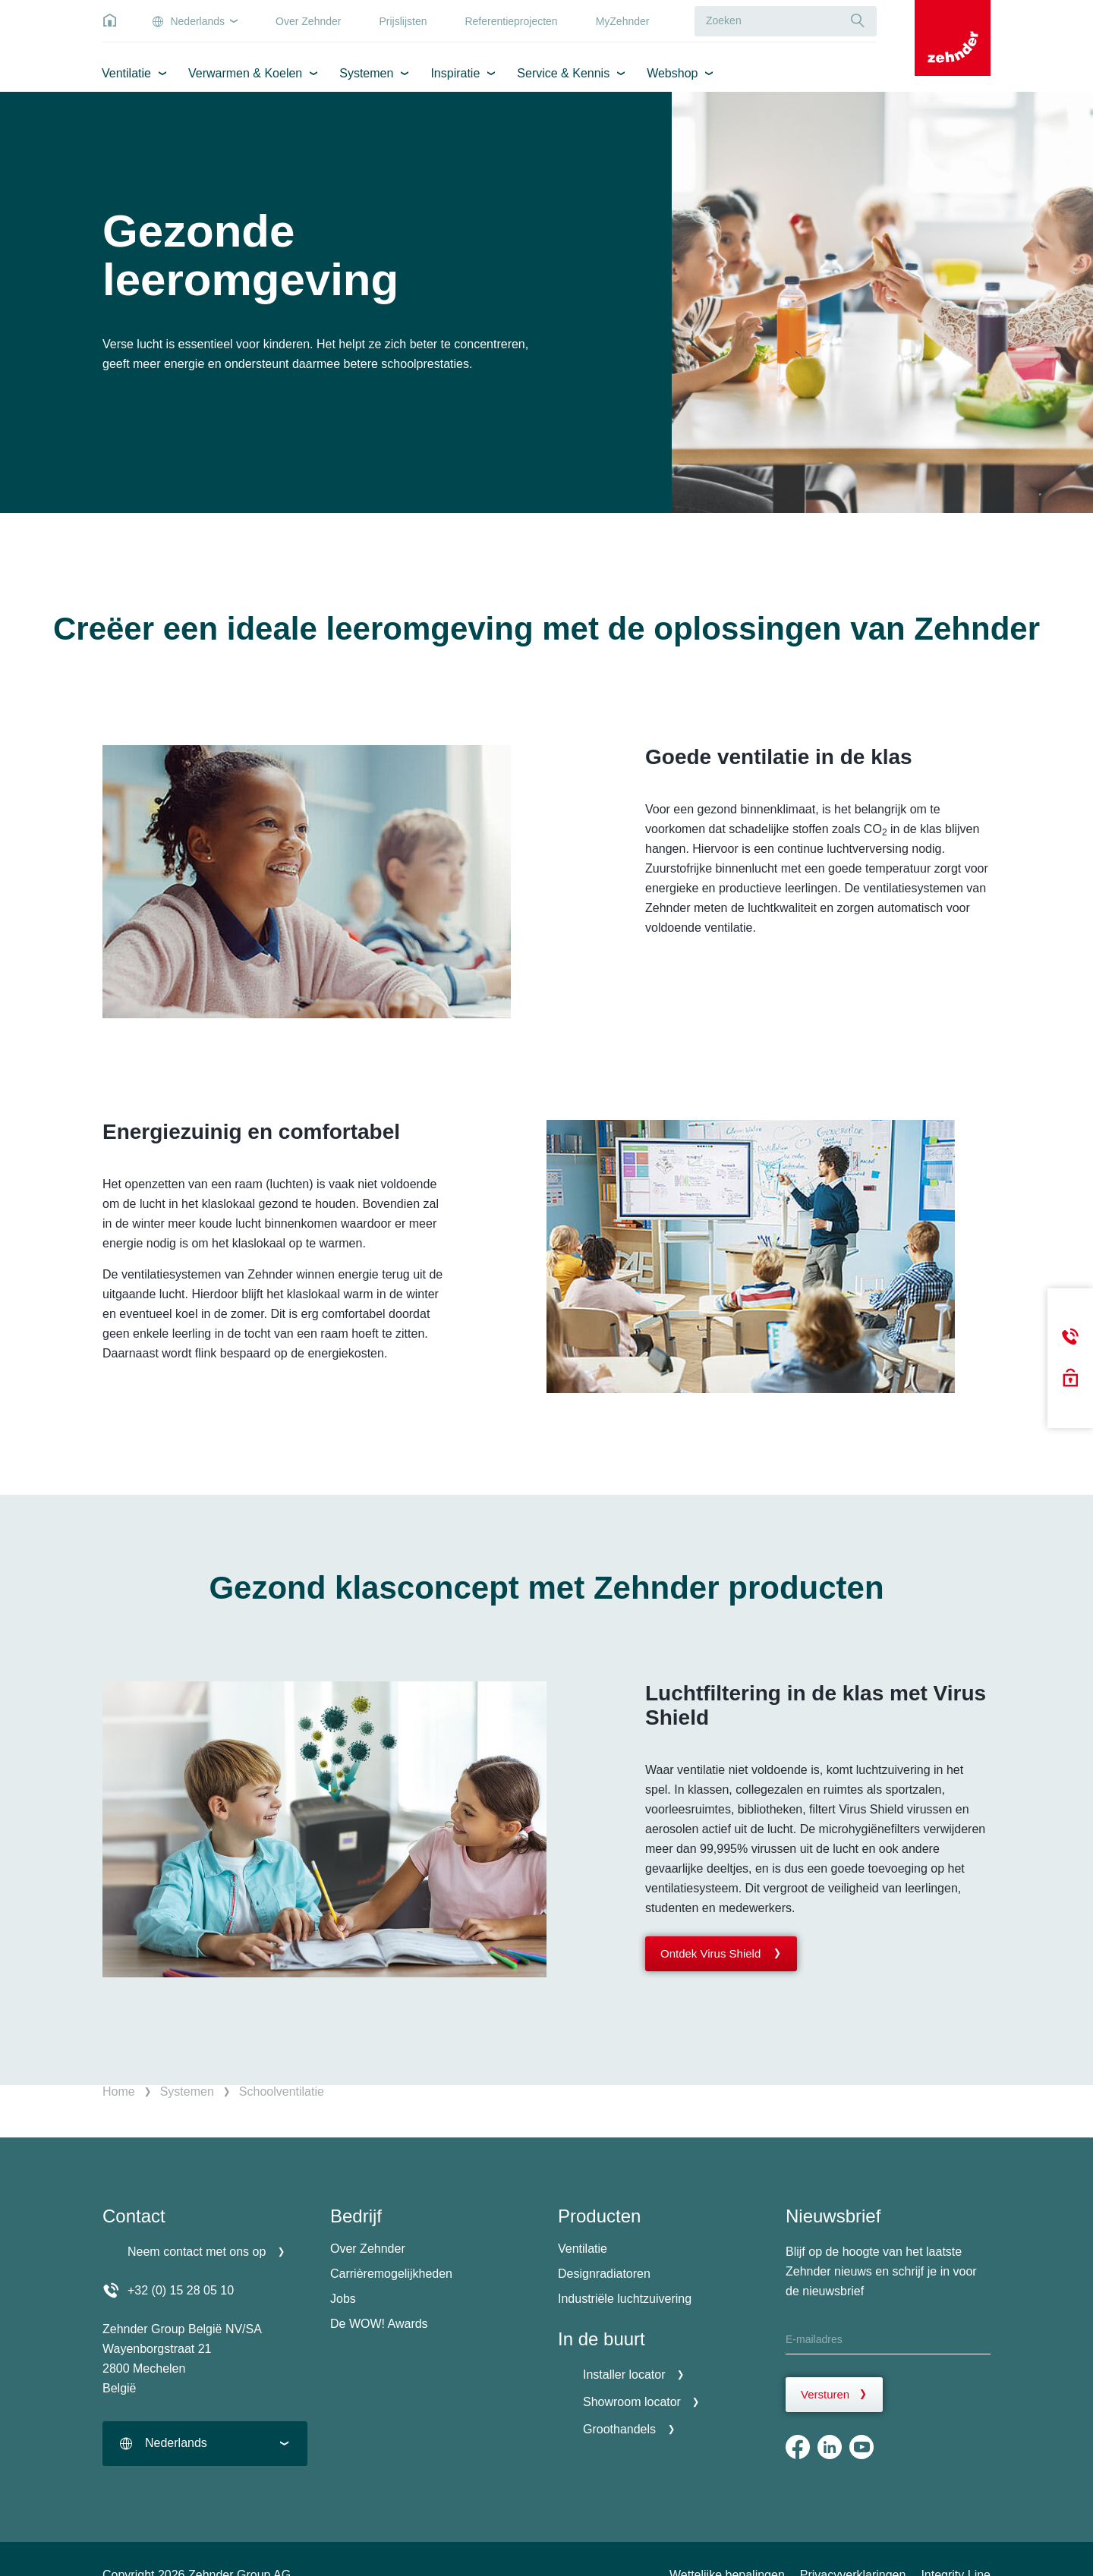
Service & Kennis (563, 73)
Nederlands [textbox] (176, 2442)
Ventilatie (126, 73)
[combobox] (204, 2443)
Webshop (672, 73)
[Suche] (858, 21)
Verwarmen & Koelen (245, 73)
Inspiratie (455, 73)
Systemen (366, 73)
